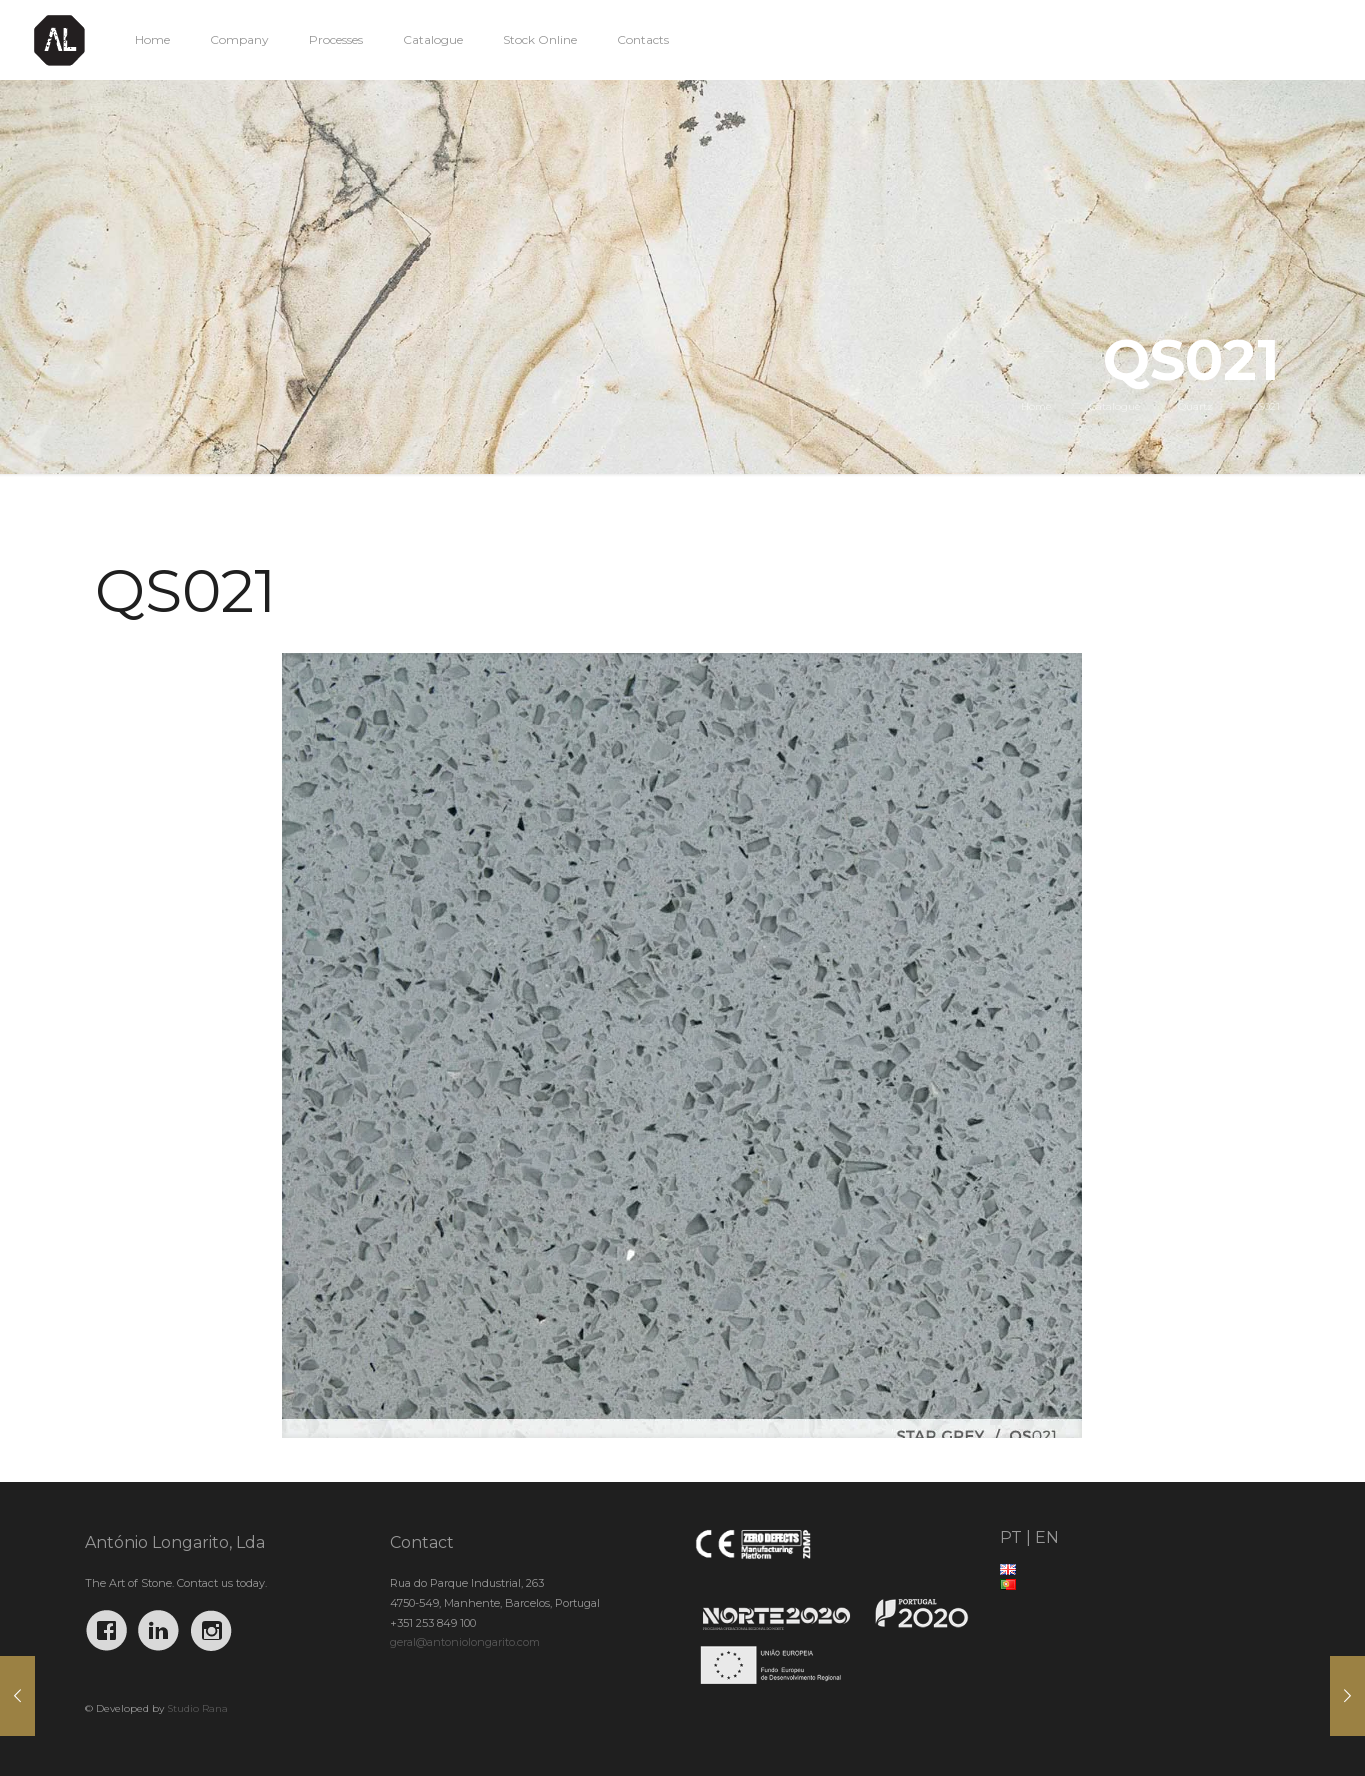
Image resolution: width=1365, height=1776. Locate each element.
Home (1036, 406)
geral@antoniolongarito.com (465, 1642)
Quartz (1195, 406)
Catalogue (1115, 406)
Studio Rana (197, 1708)
